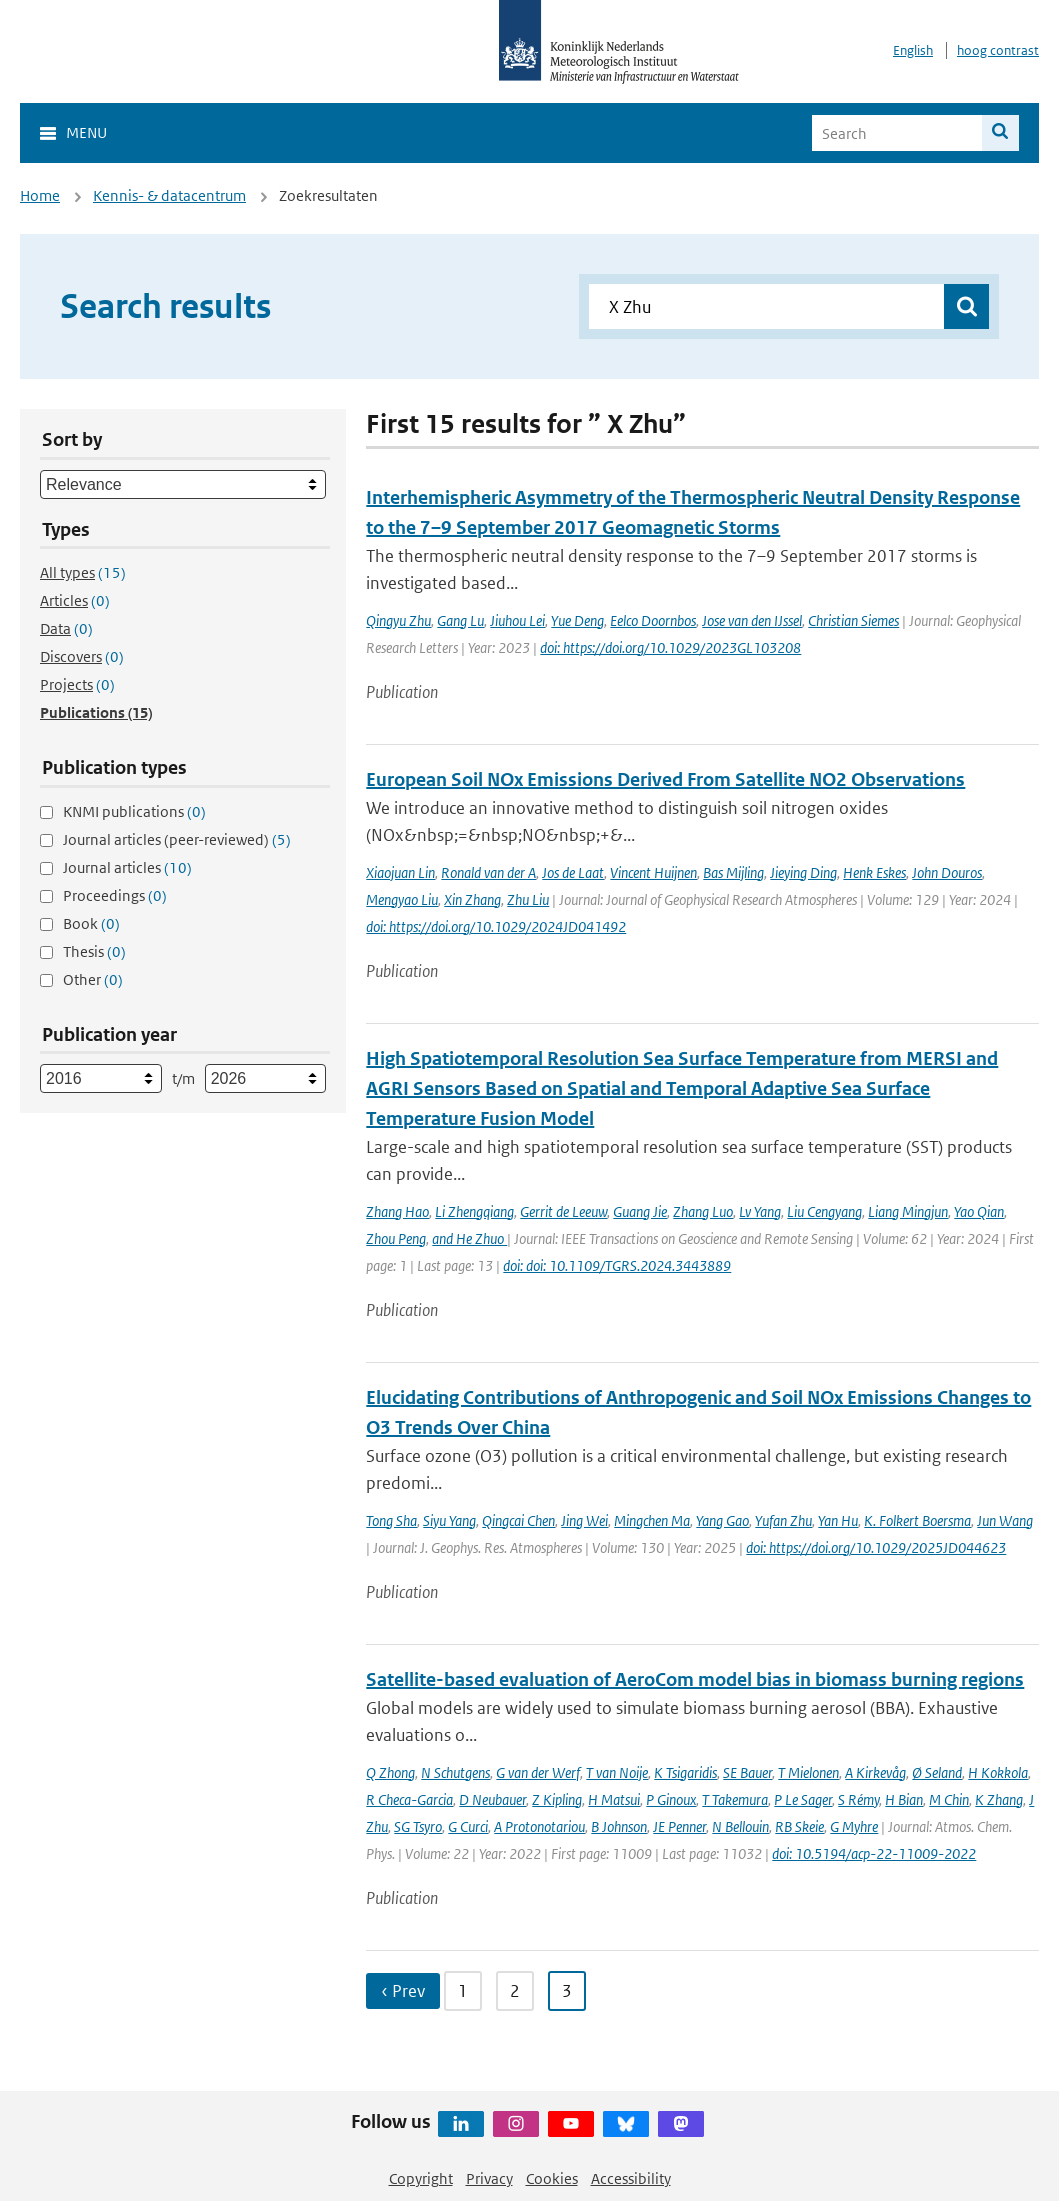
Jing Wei (584, 1520)
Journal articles (127, 867)
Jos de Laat (573, 872)
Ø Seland (937, 1772)
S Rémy (858, 1799)
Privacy (489, 2178)
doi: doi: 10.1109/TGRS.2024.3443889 (617, 1265)
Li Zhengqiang (474, 1211)
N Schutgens (455, 1772)
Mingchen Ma (652, 1520)
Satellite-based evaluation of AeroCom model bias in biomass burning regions (695, 1679)
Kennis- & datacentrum (169, 195)
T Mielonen (808, 1772)
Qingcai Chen (518, 1520)
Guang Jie (640, 1211)
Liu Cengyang (824, 1211)
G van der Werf (538, 1772)
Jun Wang (1005, 1520)
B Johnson (619, 1826)
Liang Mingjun (908, 1211)
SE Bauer (747, 1772)
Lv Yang (760, 1211)
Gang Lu (460, 620)
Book (91, 923)
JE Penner (679, 1826)
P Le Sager (803, 1799)
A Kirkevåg (875, 1772)
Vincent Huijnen (653, 872)
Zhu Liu (528, 899)
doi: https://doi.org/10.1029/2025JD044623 (876, 1547)
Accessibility (631, 2178)
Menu (86, 132)
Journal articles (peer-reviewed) (177, 839)
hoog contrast (998, 50)
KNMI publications (134, 811)
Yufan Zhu (783, 1520)
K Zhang (999, 1799)
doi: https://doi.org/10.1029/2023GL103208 (670, 647)
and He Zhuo (469, 1238)
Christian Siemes (853, 620)
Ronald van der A (488, 872)
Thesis (94, 951)
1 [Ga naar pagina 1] (463, 1991)
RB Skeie (799, 1826)
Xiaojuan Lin (400, 872)
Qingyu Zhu (398, 620)
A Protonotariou (539, 1826)
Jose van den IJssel (752, 620)
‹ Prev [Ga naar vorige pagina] (403, 1991)
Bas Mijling (733, 872)
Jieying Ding (803, 872)
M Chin (949, 1799)
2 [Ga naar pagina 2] (515, 1991)
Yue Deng (577, 620)
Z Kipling (557, 1799)
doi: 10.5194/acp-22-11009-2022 (874, 1853)
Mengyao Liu (402, 899)
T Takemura (735, 1799)
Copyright (421, 2178)
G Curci (468, 1826)
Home (40, 195)
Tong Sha (391, 1520)
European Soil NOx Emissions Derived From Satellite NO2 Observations (665, 779)
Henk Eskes (874, 872)
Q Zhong (390, 1772)
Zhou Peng (396, 1238)
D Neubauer (492, 1799)
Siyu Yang (449, 1520)
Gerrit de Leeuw (563, 1211)
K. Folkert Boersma (917, 1520)
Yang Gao (722, 1520)
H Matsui (614, 1799)
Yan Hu (838, 1520)
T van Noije (617, 1772)
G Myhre (854, 1826)
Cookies (552, 2178)
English (913, 50)
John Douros (947, 872)
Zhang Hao (397, 1211)
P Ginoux (671, 1799)
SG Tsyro (418, 1826)
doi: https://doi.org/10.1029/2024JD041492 (496, 926)
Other (93, 979)
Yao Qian (979, 1211)
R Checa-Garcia (409, 1799)
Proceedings (115, 895)
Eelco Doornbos (653, 620)
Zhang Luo (703, 1211)
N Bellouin (740, 1826)
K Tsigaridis (685, 1772)
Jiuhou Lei (517, 620)
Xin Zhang (472, 899)
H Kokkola (998, 1772)
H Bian (904, 1799)
